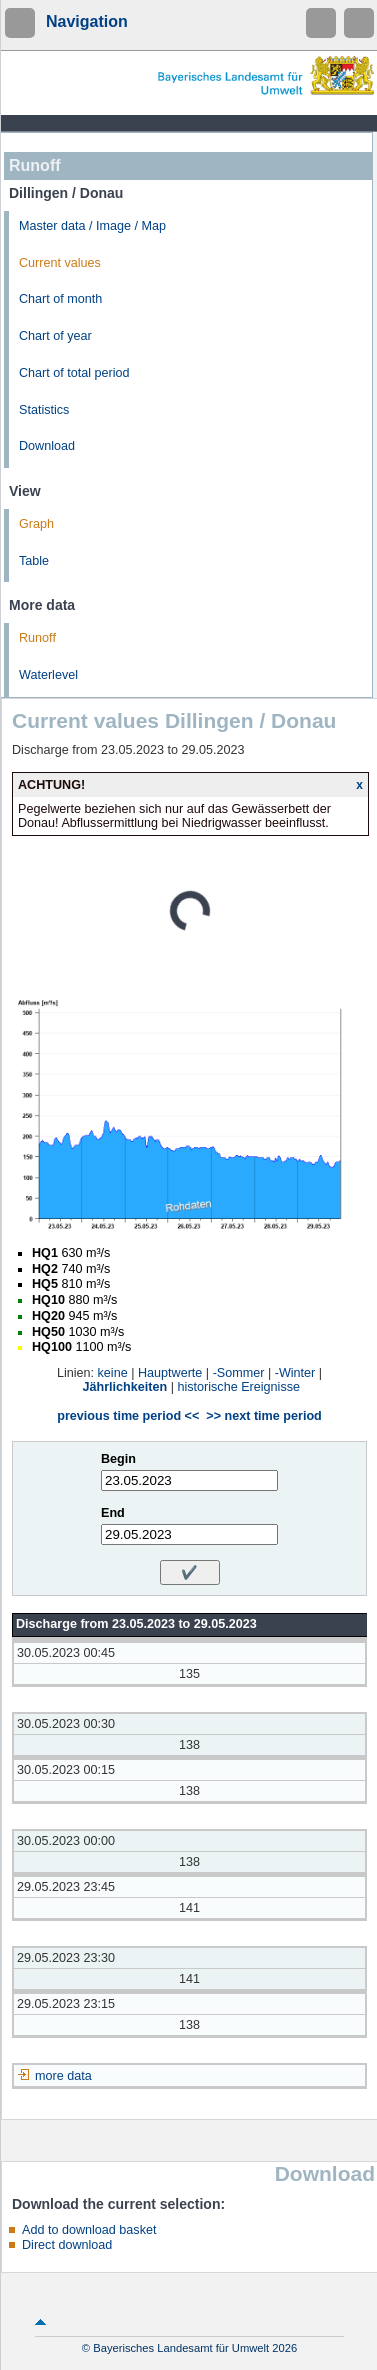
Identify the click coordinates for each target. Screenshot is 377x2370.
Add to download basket (89, 2230)
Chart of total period (74, 373)
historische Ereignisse (238, 1387)
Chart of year (55, 336)
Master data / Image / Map (92, 226)
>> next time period (263, 1416)
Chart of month (60, 299)
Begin (118, 1459)
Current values (60, 263)
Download (47, 446)
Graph (36, 524)
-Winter (295, 1373)
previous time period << (128, 1416)
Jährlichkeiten (125, 1387)
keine (113, 1373)
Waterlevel (48, 675)
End (113, 1513)
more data (63, 2076)
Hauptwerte (170, 1373)
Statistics (44, 410)
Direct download (67, 2245)
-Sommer (239, 1373)
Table (34, 561)
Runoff (37, 638)
